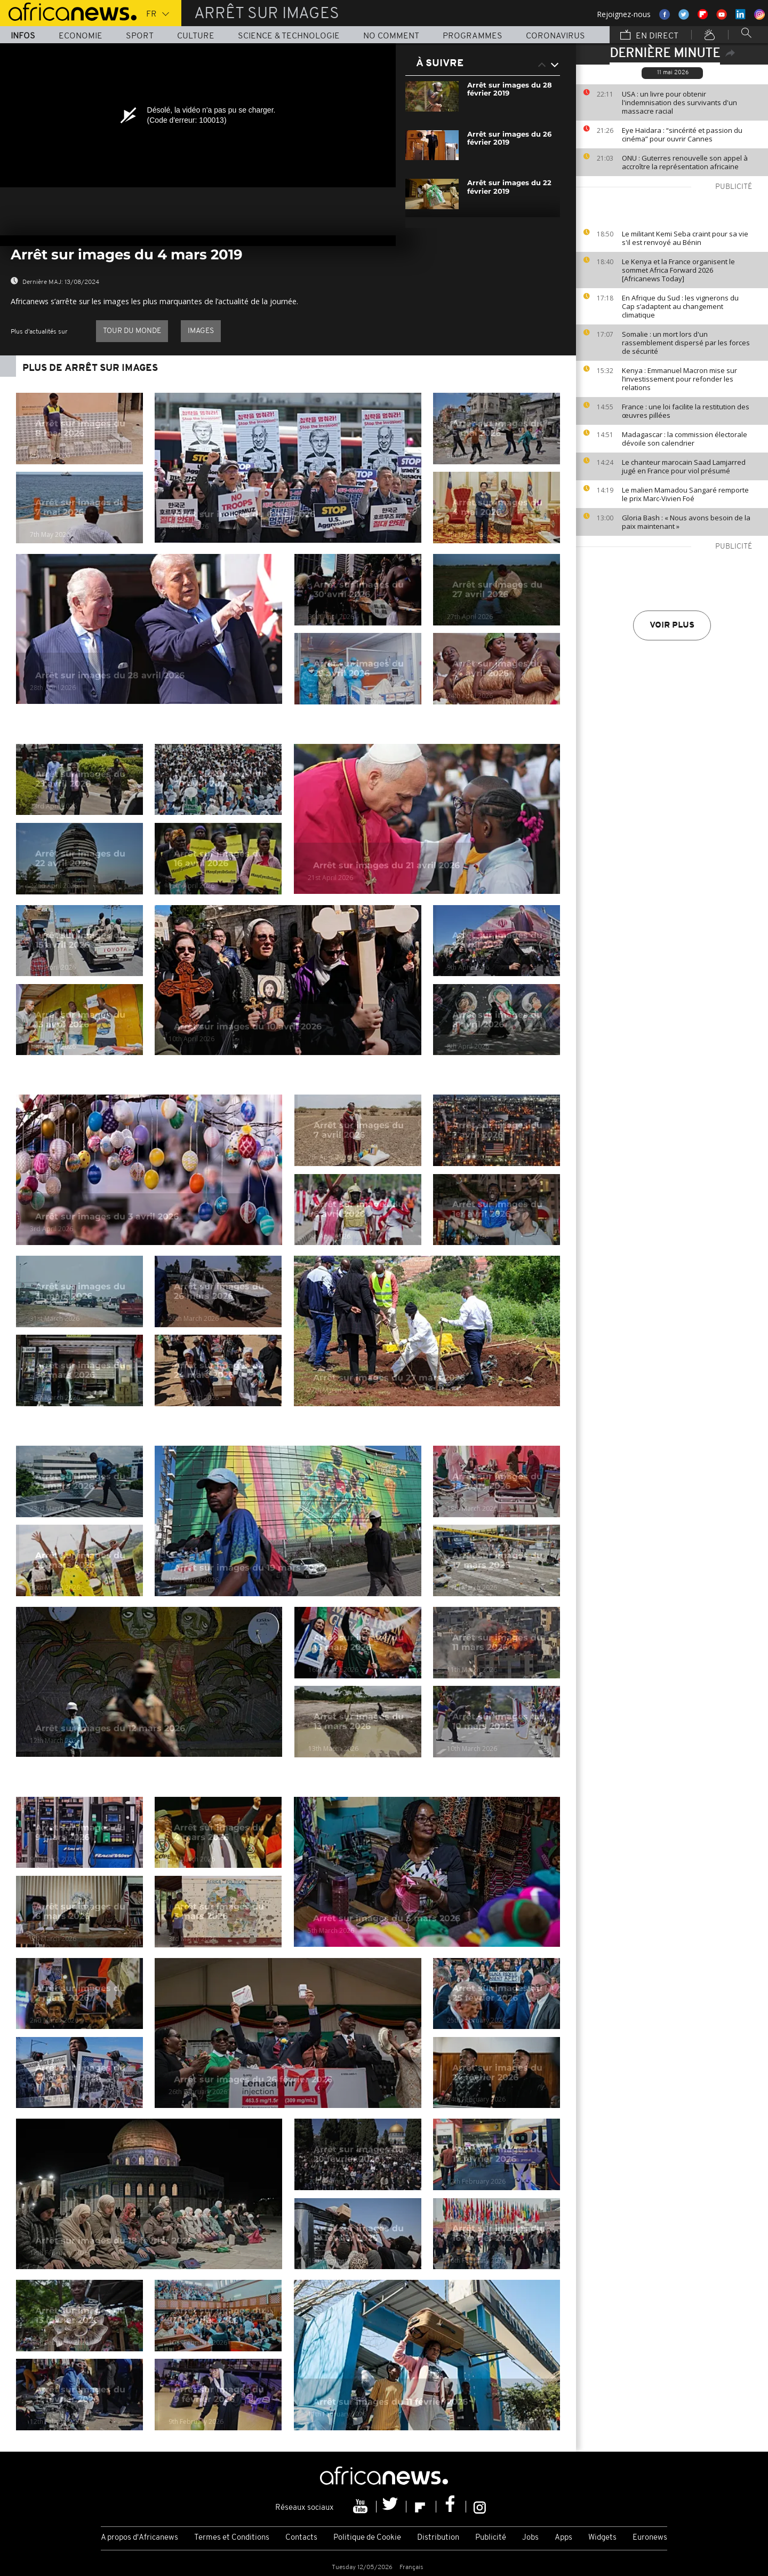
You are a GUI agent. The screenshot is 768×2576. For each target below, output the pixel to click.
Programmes (472, 36)
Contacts (301, 2538)
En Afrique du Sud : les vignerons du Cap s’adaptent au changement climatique (680, 306)
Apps (563, 2538)
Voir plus (672, 625)
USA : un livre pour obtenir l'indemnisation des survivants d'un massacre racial (679, 102)
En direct (649, 36)
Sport (140, 36)
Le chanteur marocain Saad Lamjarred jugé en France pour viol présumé (684, 466)
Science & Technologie (289, 36)
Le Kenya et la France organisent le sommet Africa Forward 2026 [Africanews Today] (678, 270)
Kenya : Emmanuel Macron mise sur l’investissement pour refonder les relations (679, 379)
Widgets (602, 2538)
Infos (23, 36)
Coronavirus (555, 36)
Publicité (490, 2538)
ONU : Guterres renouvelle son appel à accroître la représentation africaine (685, 162)
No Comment (391, 36)
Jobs (530, 2538)
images (201, 331)
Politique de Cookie (367, 2538)
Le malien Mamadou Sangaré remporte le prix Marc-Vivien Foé (685, 494)
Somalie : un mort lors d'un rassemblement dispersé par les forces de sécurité (686, 342)
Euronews (650, 2538)
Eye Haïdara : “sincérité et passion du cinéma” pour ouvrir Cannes (682, 134)
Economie (80, 36)
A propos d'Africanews (139, 2538)
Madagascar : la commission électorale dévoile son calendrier (684, 438)
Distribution (438, 2538)
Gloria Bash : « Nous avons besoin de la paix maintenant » (686, 521)
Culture (195, 36)
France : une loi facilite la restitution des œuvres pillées (685, 410)
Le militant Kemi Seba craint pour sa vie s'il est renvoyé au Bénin (685, 238)
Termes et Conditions (231, 2538)
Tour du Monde (132, 331)
